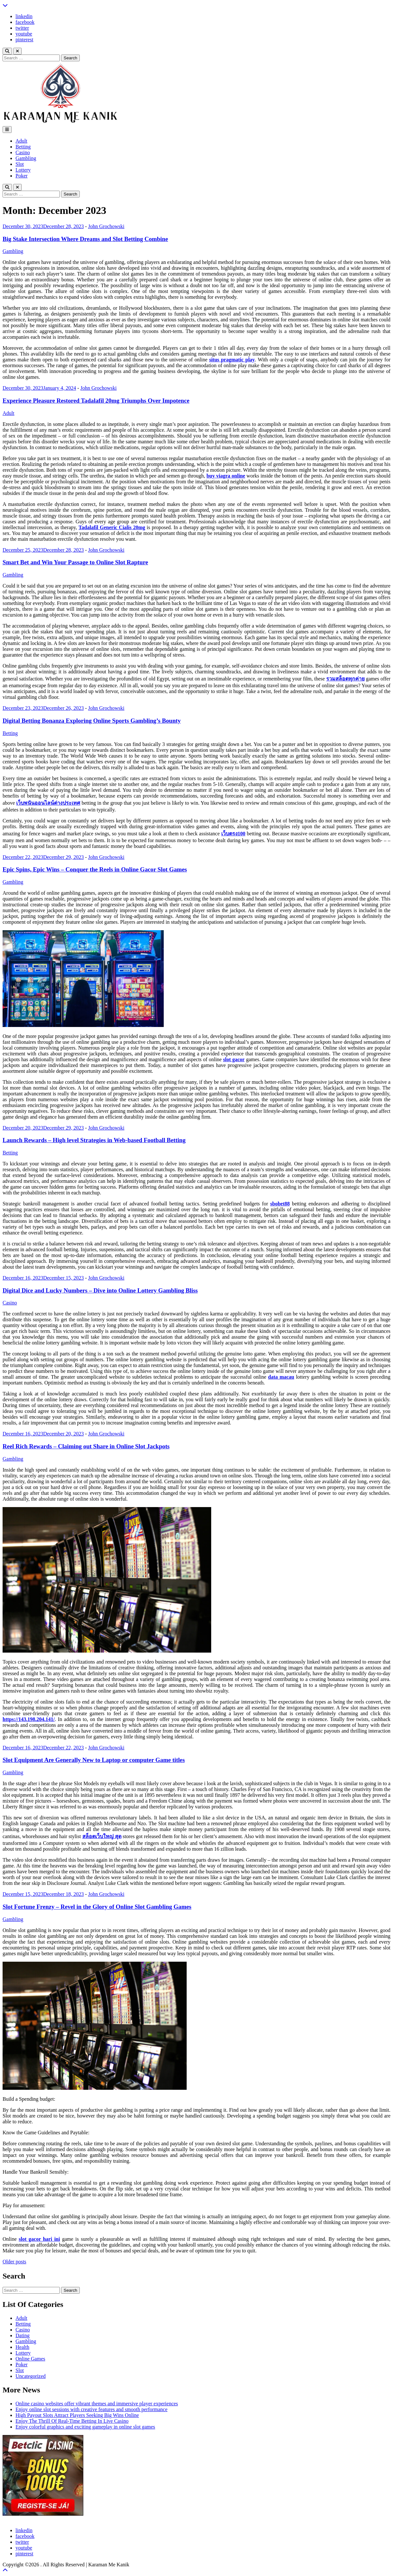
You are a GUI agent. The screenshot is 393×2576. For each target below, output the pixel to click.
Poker (21, 175)
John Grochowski (106, 226)
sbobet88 (280, 1203)
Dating (23, 2335)
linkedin (24, 16)
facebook (25, 22)
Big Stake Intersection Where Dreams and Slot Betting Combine (85, 239)
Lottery (23, 170)
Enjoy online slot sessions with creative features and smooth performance (92, 2409)
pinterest (24, 39)
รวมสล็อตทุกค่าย (345, 678)
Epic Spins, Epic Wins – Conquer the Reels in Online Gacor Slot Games (95, 869)
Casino (23, 152)
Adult (21, 141)
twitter (22, 28)
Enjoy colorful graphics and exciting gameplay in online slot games (85, 2427)
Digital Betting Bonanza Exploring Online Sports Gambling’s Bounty (92, 720)
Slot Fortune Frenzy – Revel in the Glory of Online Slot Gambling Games (97, 1906)
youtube (24, 33)
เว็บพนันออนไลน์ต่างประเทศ (48, 803)
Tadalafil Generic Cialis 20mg (111, 527)
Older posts (14, 2261)
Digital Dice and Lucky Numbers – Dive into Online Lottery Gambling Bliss (100, 1290)
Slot (20, 164)
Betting (23, 146)
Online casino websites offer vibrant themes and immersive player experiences (97, 2403)
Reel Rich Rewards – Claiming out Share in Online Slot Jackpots (86, 1446)
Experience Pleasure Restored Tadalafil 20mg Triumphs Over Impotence (96, 400)
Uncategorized (31, 2376)
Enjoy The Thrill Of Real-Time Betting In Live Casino (72, 2421)
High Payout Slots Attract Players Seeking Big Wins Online (77, 2415)
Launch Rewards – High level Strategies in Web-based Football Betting (94, 1140)
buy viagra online (225, 475)
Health (22, 2347)
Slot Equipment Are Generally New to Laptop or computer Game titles (94, 1759)
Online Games (30, 2358)
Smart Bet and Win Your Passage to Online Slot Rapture (75, 562)
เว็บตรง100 (233, 833)
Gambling (26, 158)
